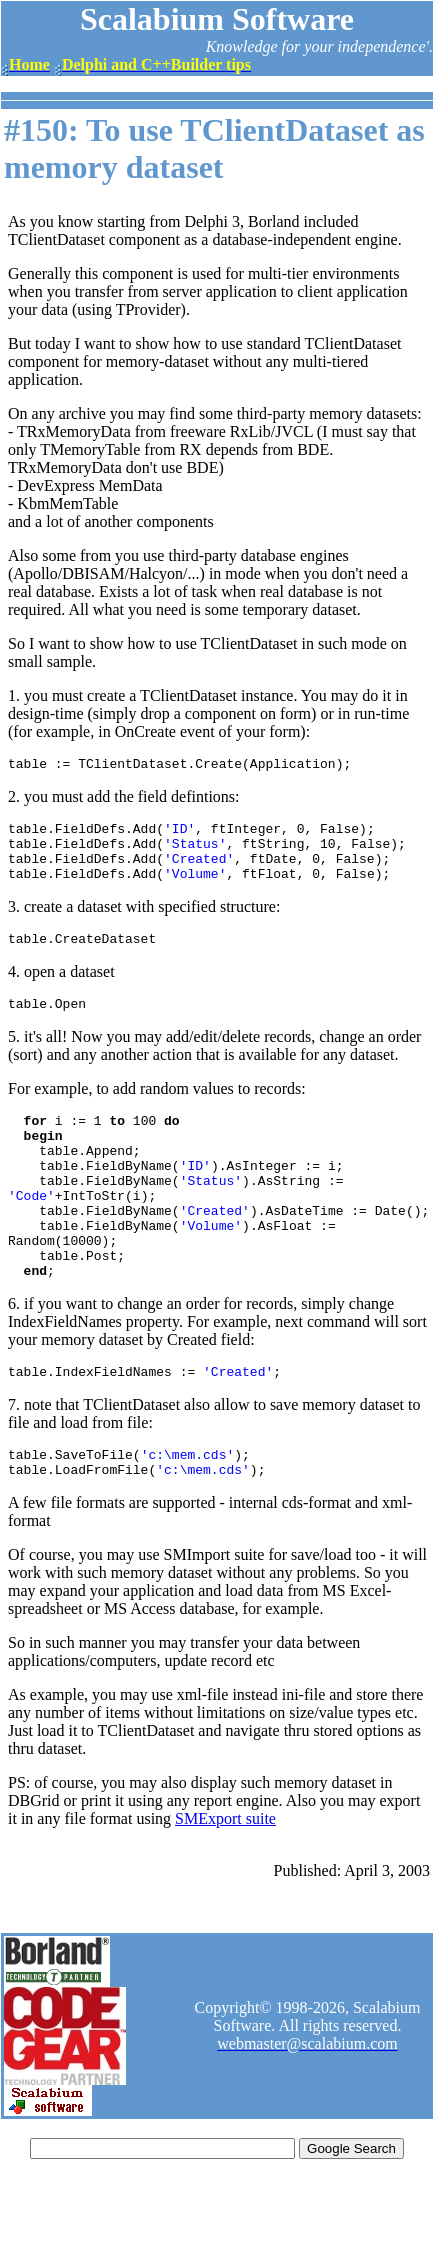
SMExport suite (225, 1881)
